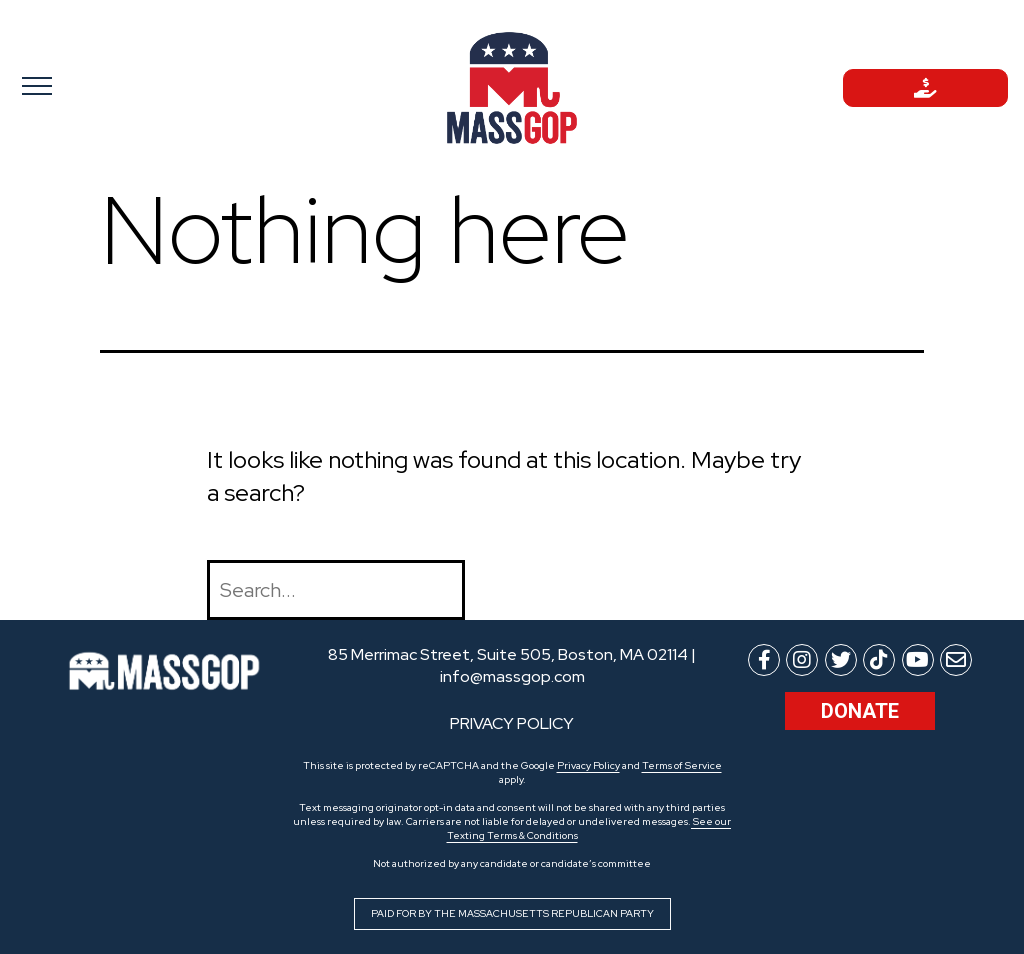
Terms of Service (682, 765)
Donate (860, 711)
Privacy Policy (588, 765)
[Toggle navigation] (98, 85)
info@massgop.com (512, 676)
